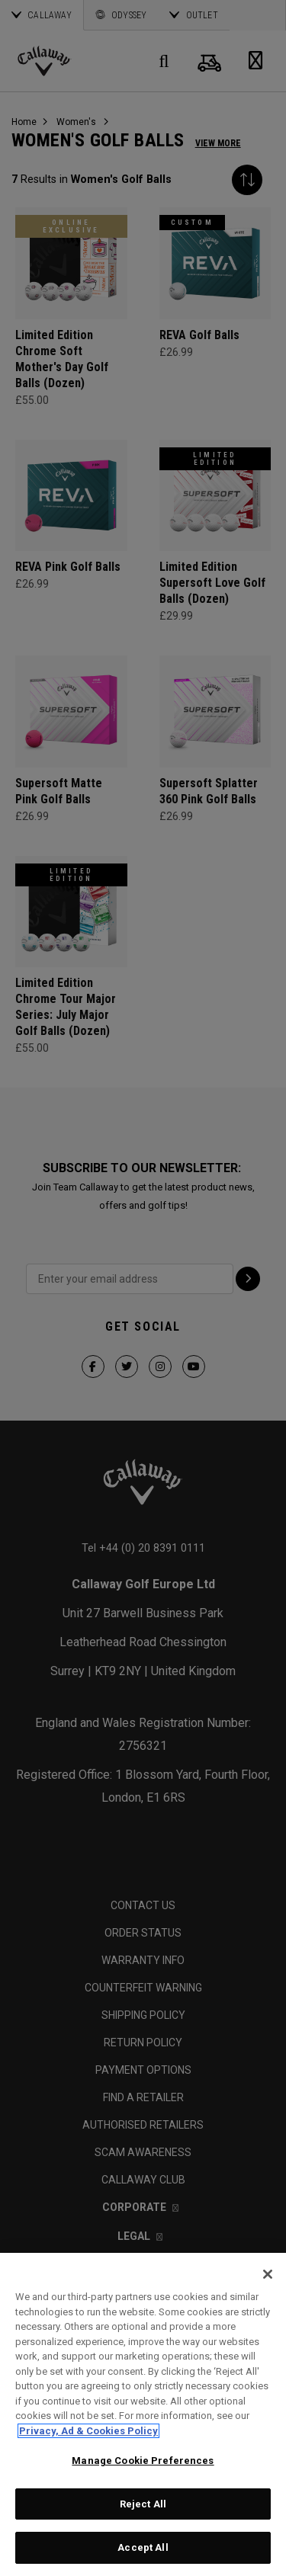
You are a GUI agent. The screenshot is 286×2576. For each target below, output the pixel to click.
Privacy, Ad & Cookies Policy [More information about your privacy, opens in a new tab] (88, 2431)
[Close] (267, 2274)
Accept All (142, 2547)
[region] (143, 2414)
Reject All (143, 2504)
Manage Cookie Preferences (143, 2460)
